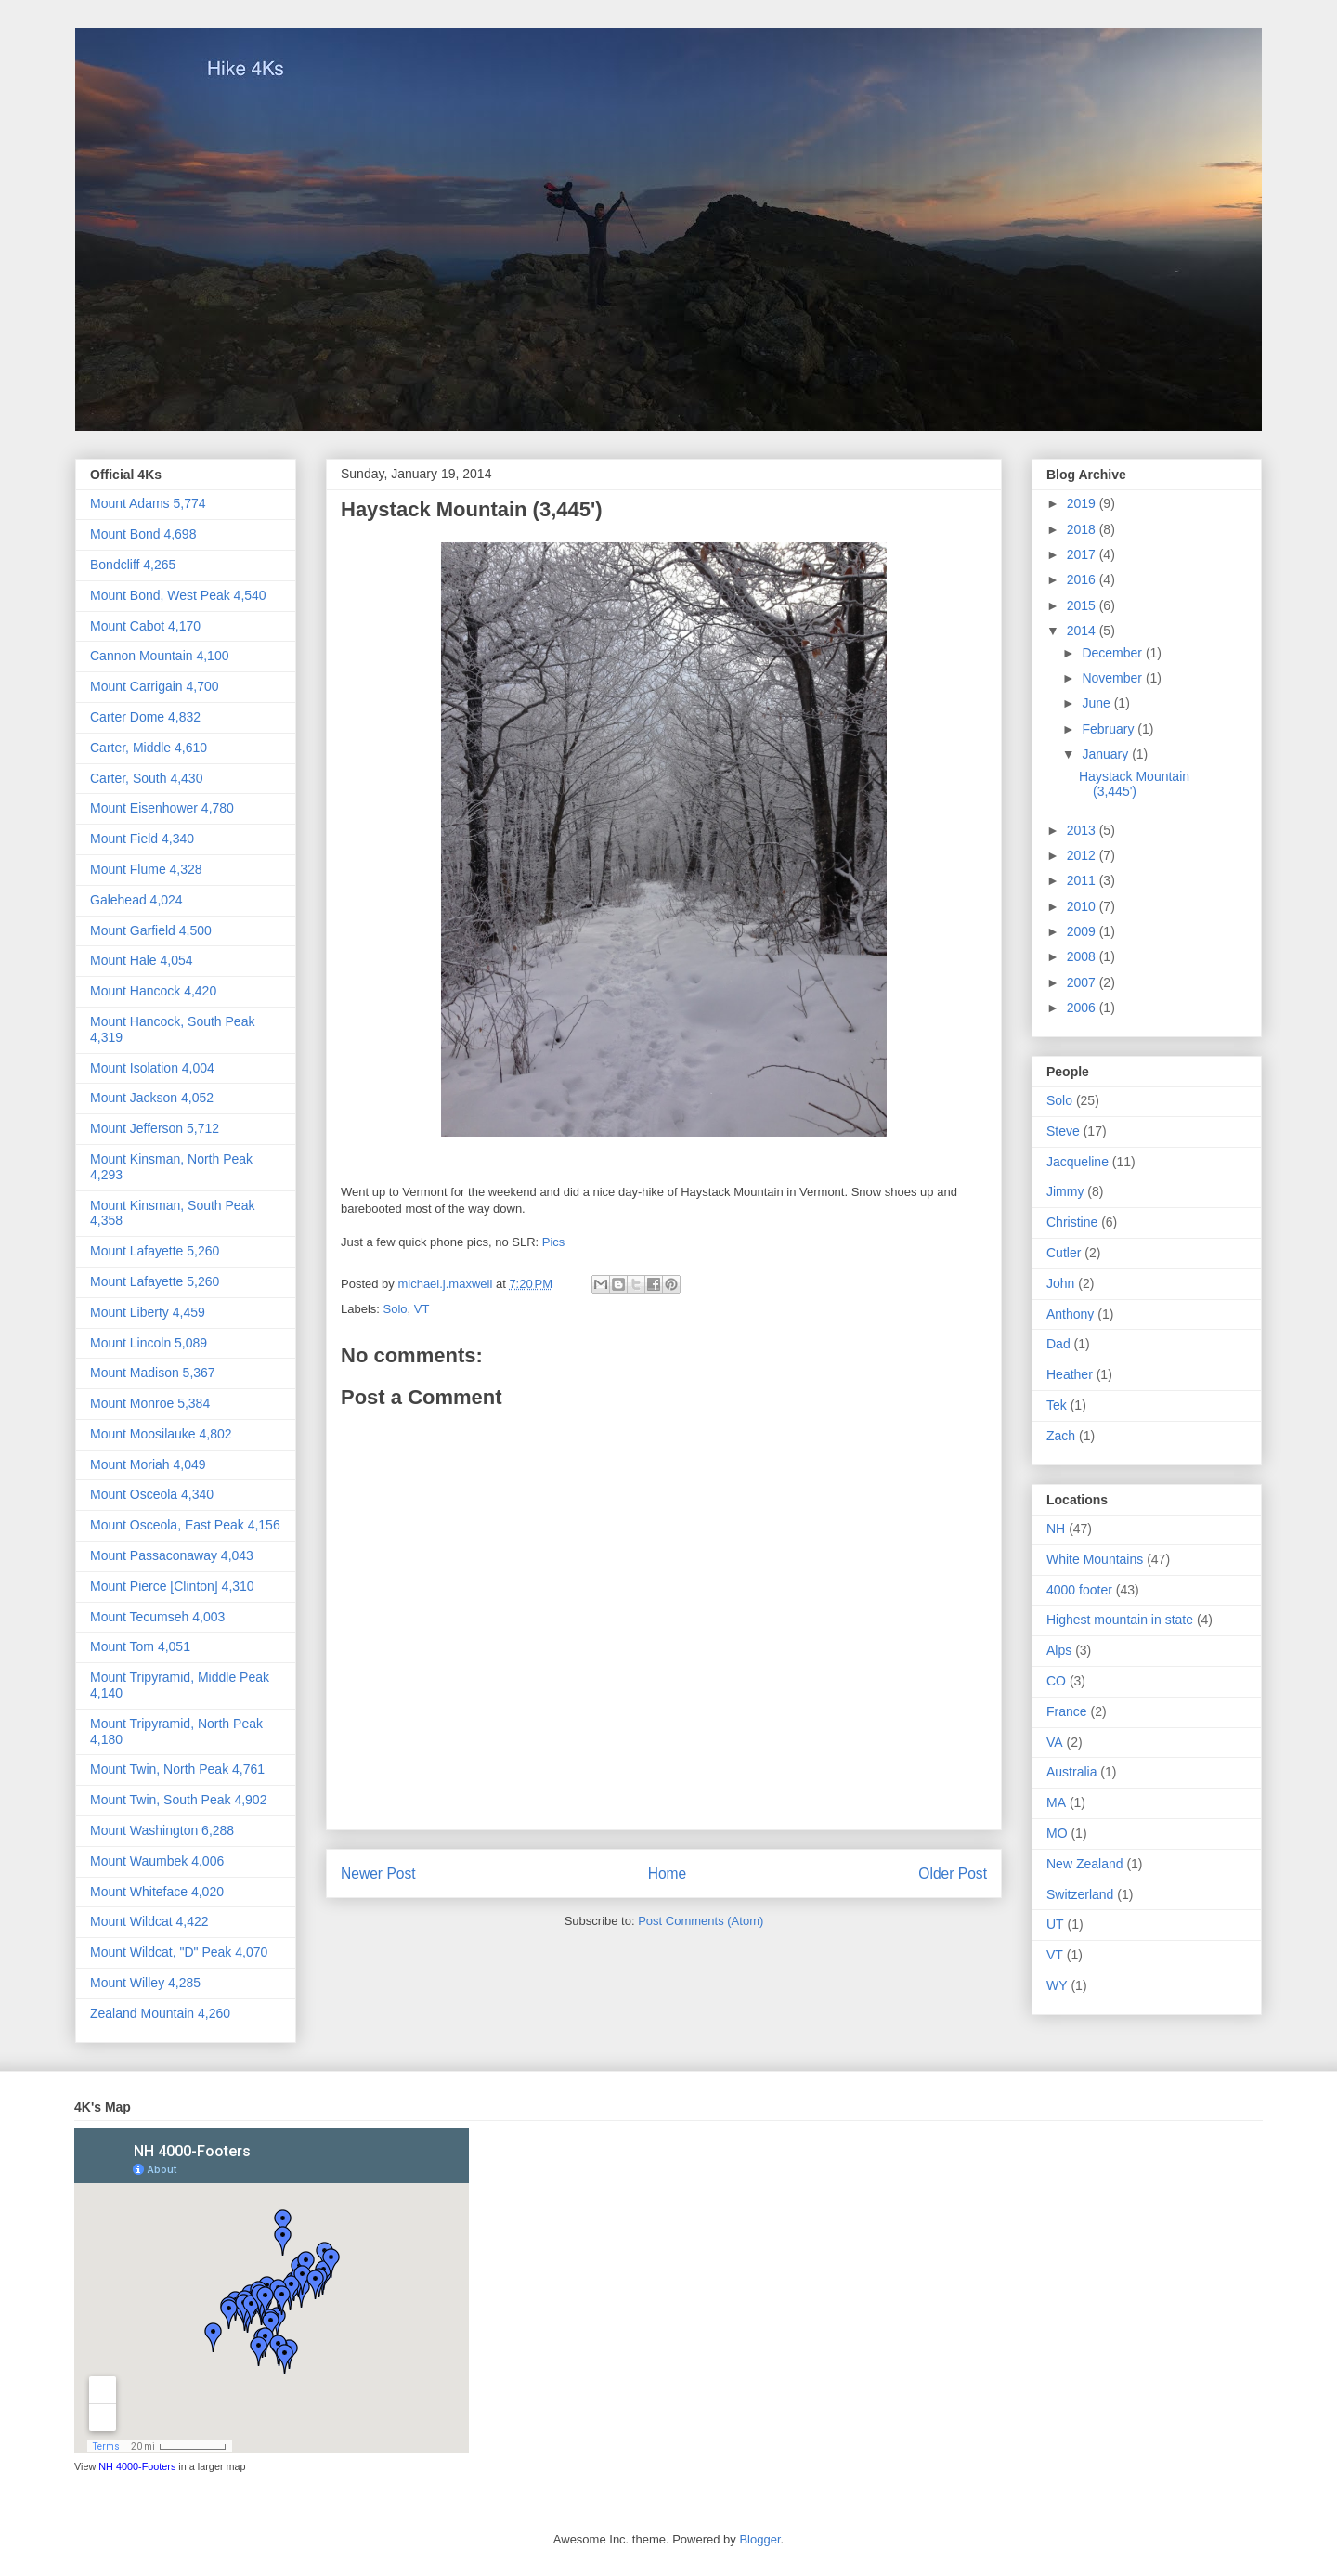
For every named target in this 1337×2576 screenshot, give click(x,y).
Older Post (952, 1873)
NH (1055, 1528)
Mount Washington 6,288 (162, 1830)
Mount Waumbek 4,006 (157, 1861)
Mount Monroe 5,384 (150, 1403)
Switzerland (1079, 1894)
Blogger (759, 2539)
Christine (1071, 1222)
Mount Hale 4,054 (141, 960)
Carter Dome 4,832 (145, 716)
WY (1057, 1985)
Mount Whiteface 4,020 (157, 1891)
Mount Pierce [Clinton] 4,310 (172, 1586)
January (1107, 754)
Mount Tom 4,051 (140, 1646)
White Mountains (1094, 1559)
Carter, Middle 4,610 (148, 747)
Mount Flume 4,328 (146, 869)
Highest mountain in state (1119, 1619)
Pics (553, 1242)
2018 (1083, 529)
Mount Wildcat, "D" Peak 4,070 (178, 1952)
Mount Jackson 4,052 (152, 1097)
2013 (1083, 830)
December (1113, 652)
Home (667, 1873)
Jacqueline (1077, 1161)
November (1113, 677)
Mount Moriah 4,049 (148, 1464)
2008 (1083, 956)
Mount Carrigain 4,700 (154, 686)
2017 (1083, 554)
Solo (395, 1309)
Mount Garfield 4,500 (151, 930)
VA (1054, 1742)
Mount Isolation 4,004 (152, 1067)
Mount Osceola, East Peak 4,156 (185, 1524)
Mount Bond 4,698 (143, 534)
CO (1056, 1680)
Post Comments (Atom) (700, 1921)
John (1060, 1283)
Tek (1056, 1405)
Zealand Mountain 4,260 (160, 2013)
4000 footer (1079, 1589)
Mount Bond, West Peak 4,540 (178, 595)
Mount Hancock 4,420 (153, 990)
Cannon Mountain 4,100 (159, 655)
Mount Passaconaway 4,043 (171, 1555)
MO (1057, 1833)
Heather (1069, 1374)
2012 (1083, 855)
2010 (1083, 906)
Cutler (1063, 1252)
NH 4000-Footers (136, 2466)
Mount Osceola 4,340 (152, 1494)
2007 (1083, 982)
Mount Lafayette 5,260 (154, 1250)
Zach (1060, 1435)
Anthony (1070, 1314)
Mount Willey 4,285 (145, 1982)
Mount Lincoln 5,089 (148, 1342)
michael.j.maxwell (446, 1284)
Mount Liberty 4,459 (147, 1312)
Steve (1063, 1131)
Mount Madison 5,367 (152, 1372)
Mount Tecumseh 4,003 (157, 1616)
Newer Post (378, 1873)
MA (1056, 1802)
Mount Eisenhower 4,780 (162, 807)
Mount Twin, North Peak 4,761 (177, 1769)
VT (422, 1309)
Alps (1058, 1650)
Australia (1071, 1771)
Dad (1058, 1343)
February (1109, 729)
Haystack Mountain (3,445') (1134, 784)
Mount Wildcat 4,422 (149, 1921)
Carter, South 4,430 (146, 778)
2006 (1083, 1007)
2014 (1083, 630)
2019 (1083, 503)
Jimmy (1065, 1191)
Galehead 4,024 (136, 899)
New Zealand (1084, 1863)
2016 (1083, 579)
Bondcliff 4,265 (132, 564)
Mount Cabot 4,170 (145, 625)
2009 (1083, 931)
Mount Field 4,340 (142, 838)
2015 (1083, 605)
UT (1055, 1924)
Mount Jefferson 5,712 (154, 1128)
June (1097, 703)
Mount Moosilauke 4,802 (161, 1433)
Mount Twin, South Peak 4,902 (178, 1799)
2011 (1083, 880)
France (1066, 1711)
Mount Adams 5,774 (148, 503)
